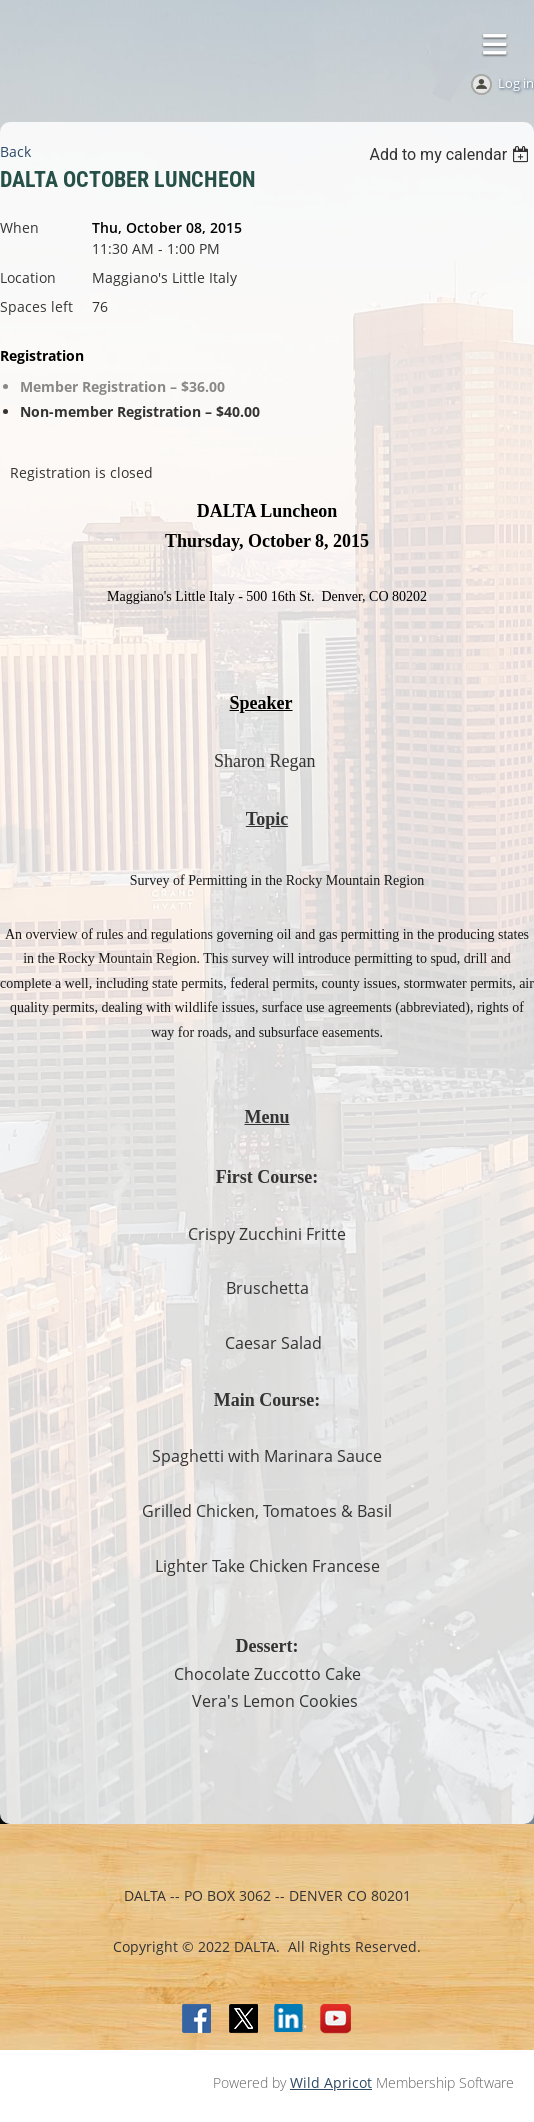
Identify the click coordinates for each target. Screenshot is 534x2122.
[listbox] (451, 154)
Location (28, 277)
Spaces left (36, 306)
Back (15, 151)
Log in (516, 83)
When (19, 227)
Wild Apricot (331, 2082)
